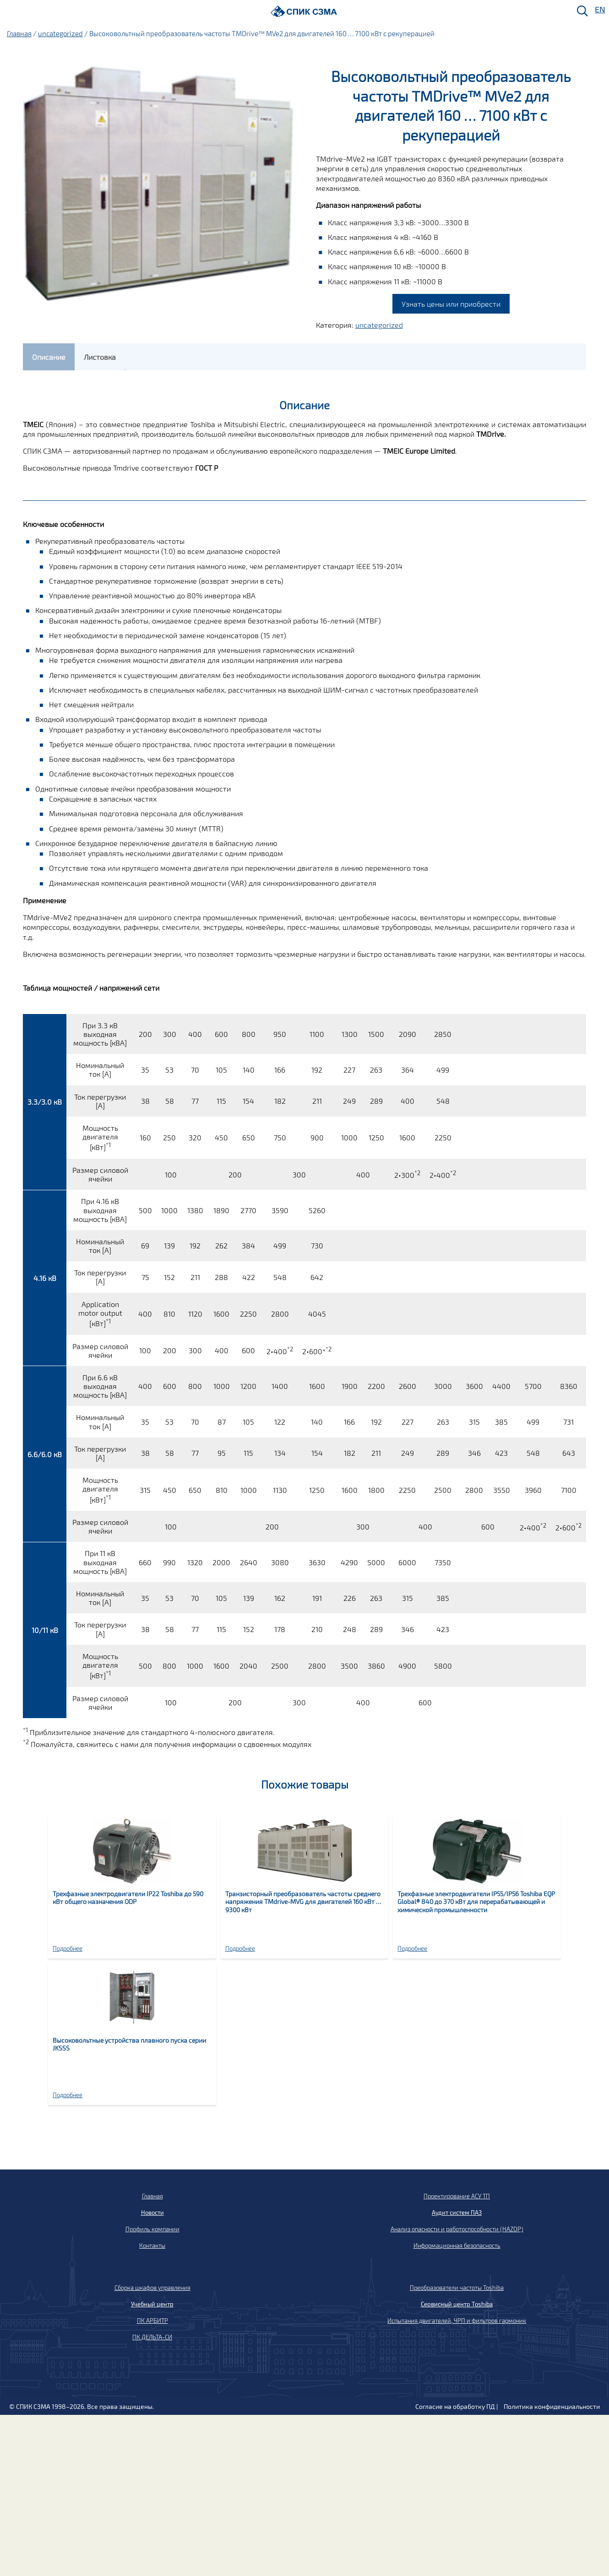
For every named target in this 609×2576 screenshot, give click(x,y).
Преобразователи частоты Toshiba (457, 2287)
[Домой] (304, 11)
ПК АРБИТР (152, 2320)
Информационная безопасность (456, 2245)
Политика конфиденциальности (552, 2406)
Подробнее (67, 1948)
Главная (19, 33)
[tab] (49, 356)
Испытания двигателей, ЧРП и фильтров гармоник (456, 2320)
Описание (48, 357)
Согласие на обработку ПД (455, 2406)
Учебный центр (152, 2304)
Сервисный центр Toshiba (457, 2304)
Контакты (152, 2245)
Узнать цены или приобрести (451, 303)
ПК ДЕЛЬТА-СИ (152, 2337)
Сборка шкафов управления (152, 2287)
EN (599, 9)
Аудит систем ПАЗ (457, 2212)
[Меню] (10, 11)
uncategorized (60, 33)
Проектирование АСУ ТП (457, 2196)
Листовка (100, 357)
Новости (152, 2212)
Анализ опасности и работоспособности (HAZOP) (457, 2229)
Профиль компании (152, 2229)
